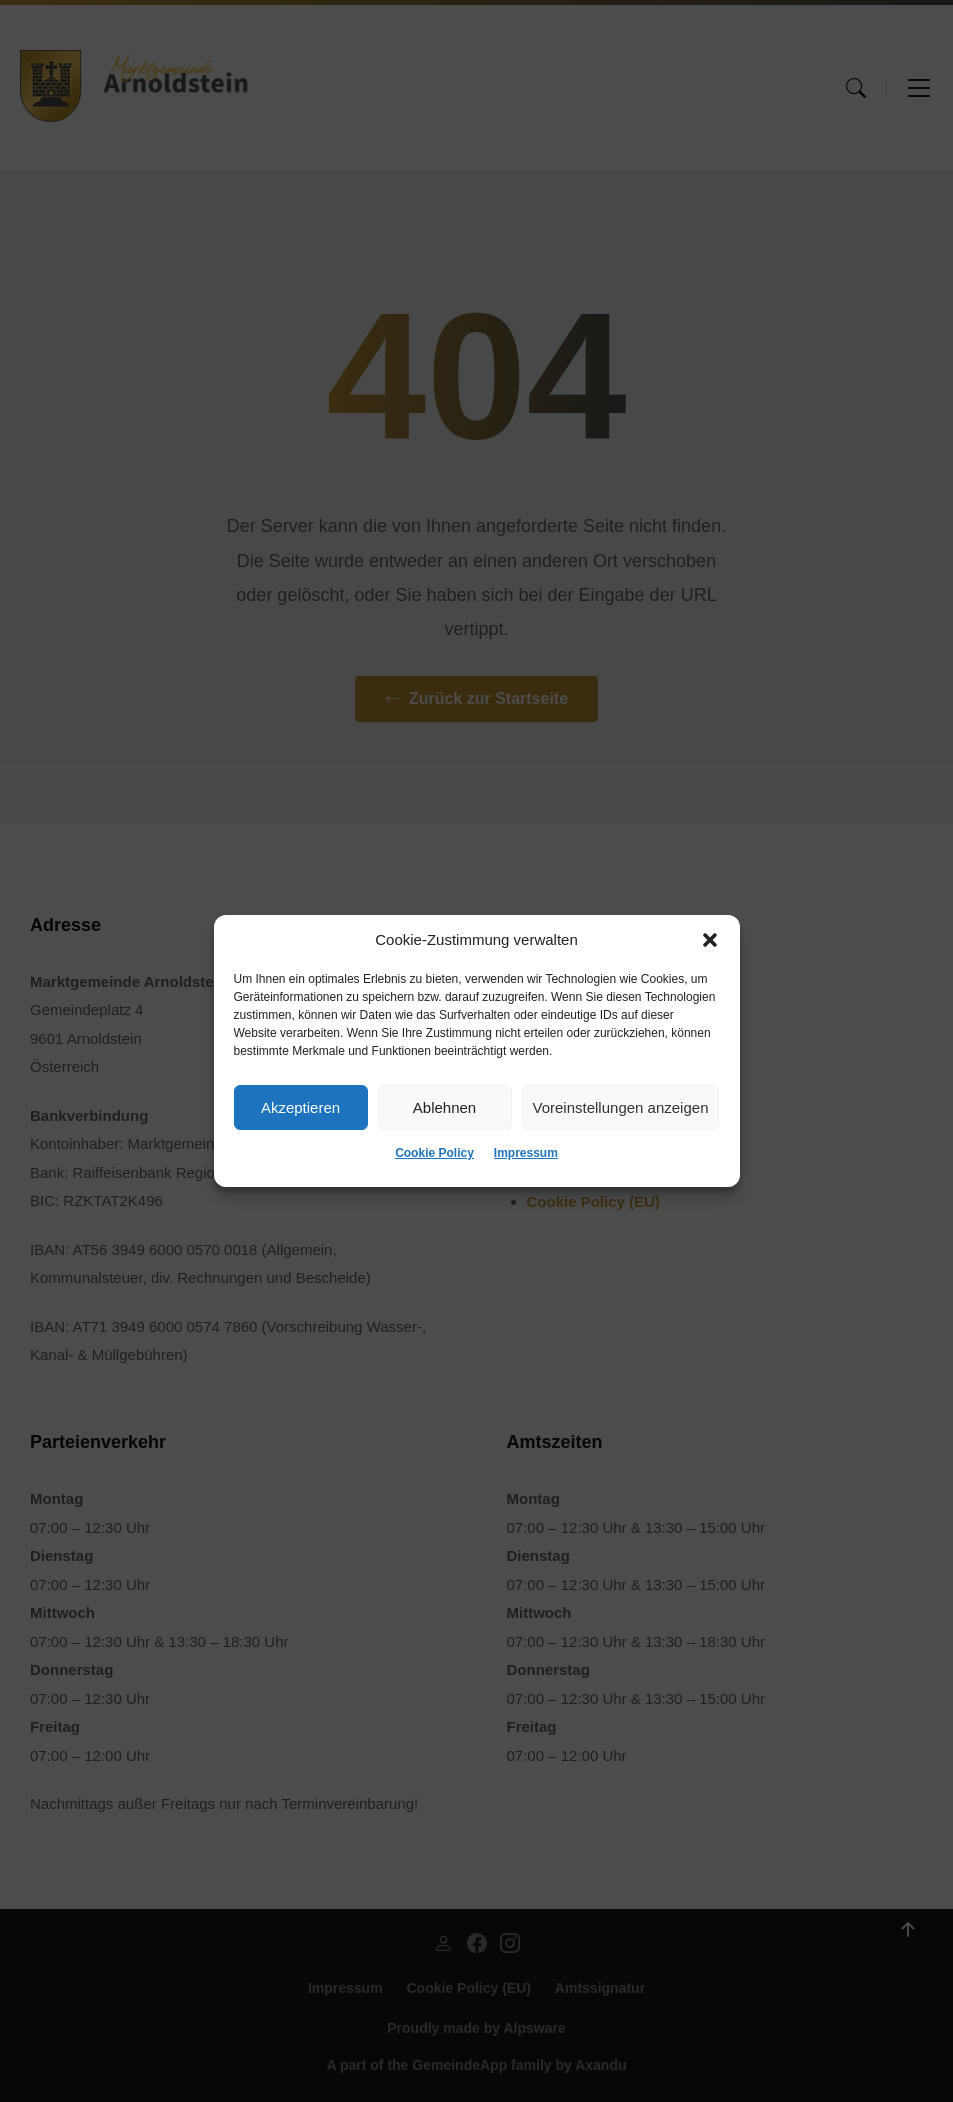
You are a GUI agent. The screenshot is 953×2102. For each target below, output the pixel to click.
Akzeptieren (300, 1107)
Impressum (526, 1153)
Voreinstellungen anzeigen (621, 1107)
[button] (710, 940)
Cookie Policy (434, 1153)
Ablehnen (444, 1107)
